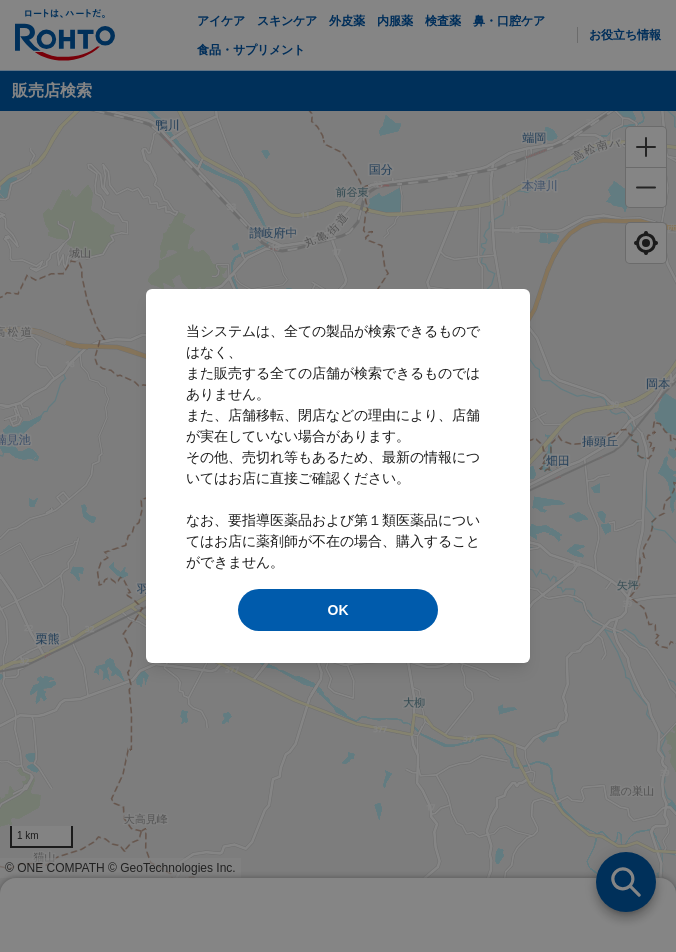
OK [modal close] (338, 610)
